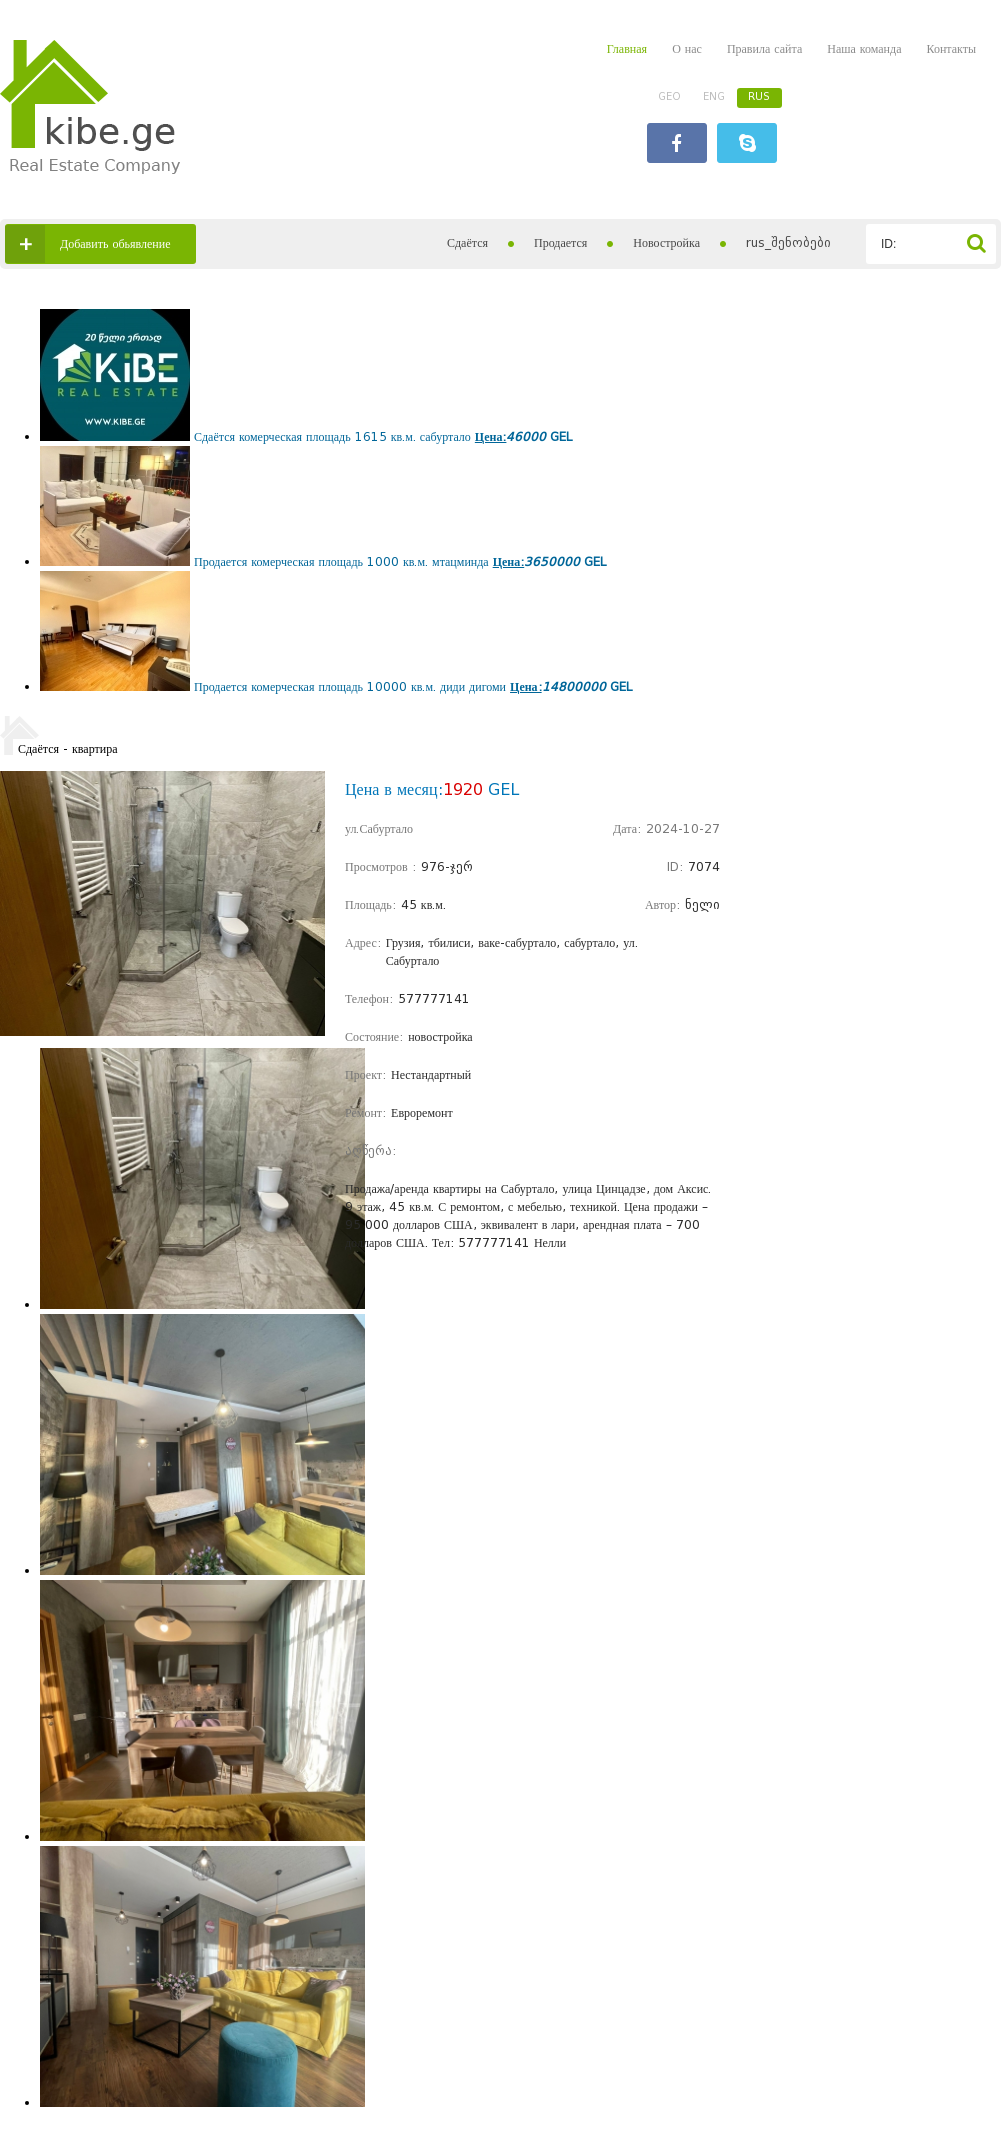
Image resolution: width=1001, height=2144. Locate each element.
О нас (687, 48)
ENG (714, 96)
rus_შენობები (788, 242)
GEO (669, 96)
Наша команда (864, 48)
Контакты (951, 48)
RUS (759, 96)
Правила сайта (764, 48)
